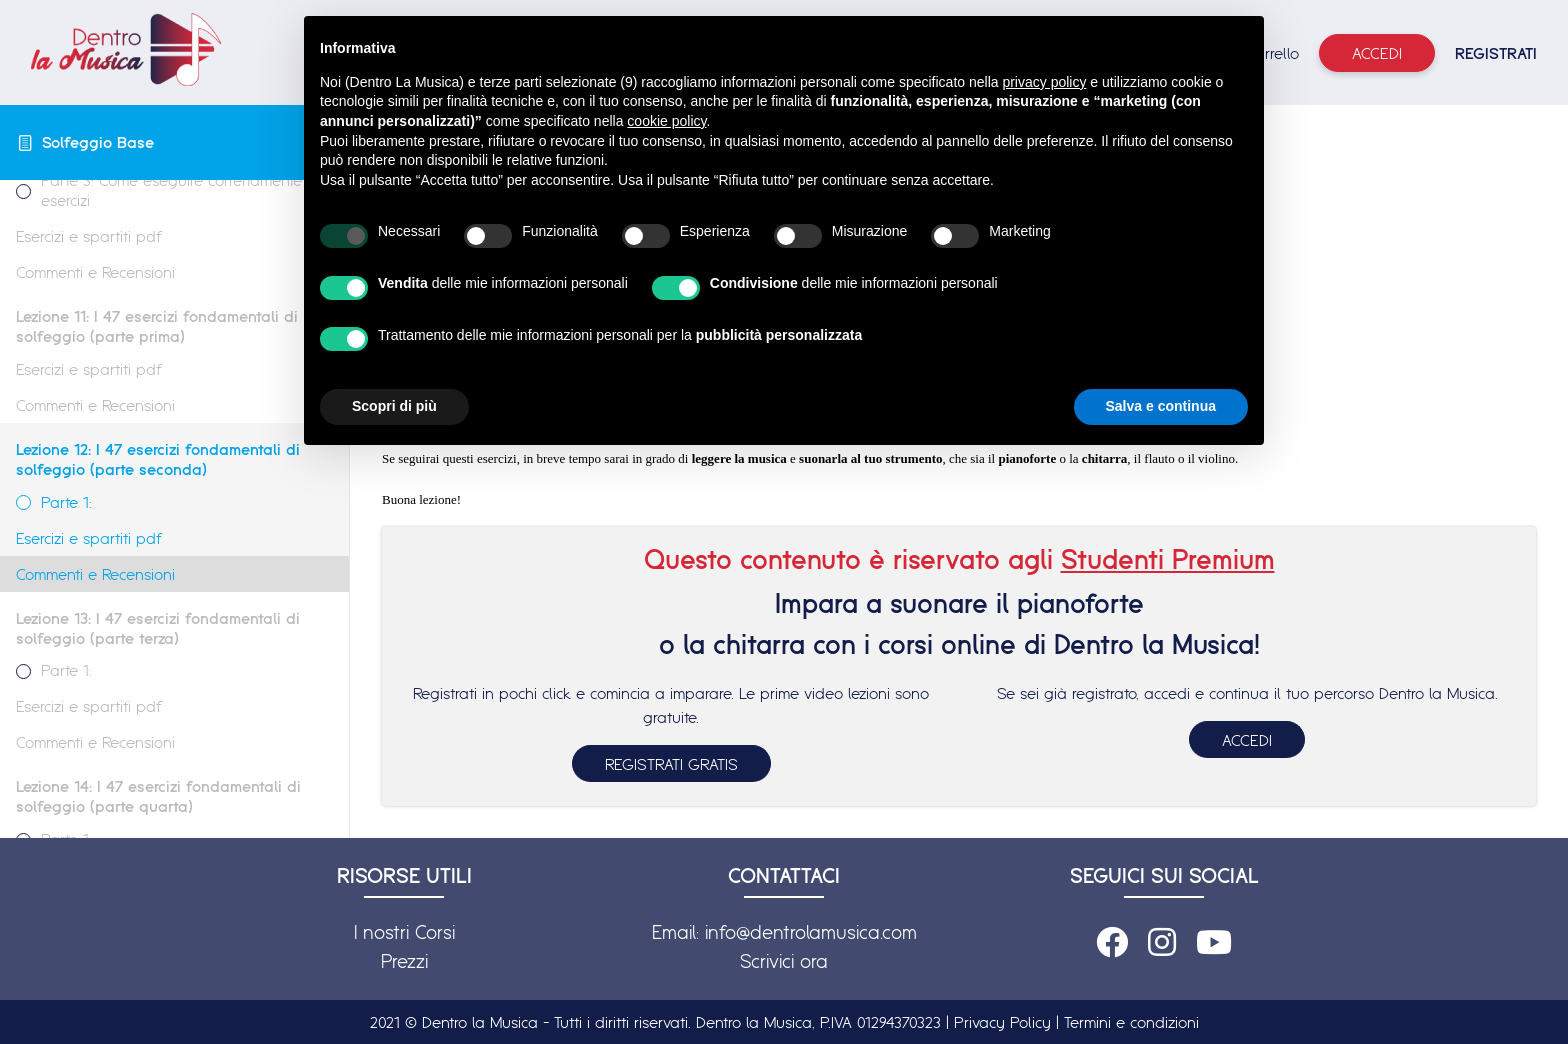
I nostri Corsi (404, 932)
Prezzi (404, 961)
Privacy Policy (1002, 1022)
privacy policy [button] (1044, 82)
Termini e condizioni (1131, 1022)
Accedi (1377, 53)
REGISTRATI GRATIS (671, 764)
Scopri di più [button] (394, 406)
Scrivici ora (784, 961)
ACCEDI (1247, 740)
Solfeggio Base (98, 142)
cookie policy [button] (666, 121)
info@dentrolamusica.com (811, 932)
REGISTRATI (1496, 53)
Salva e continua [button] (1161, 406)
